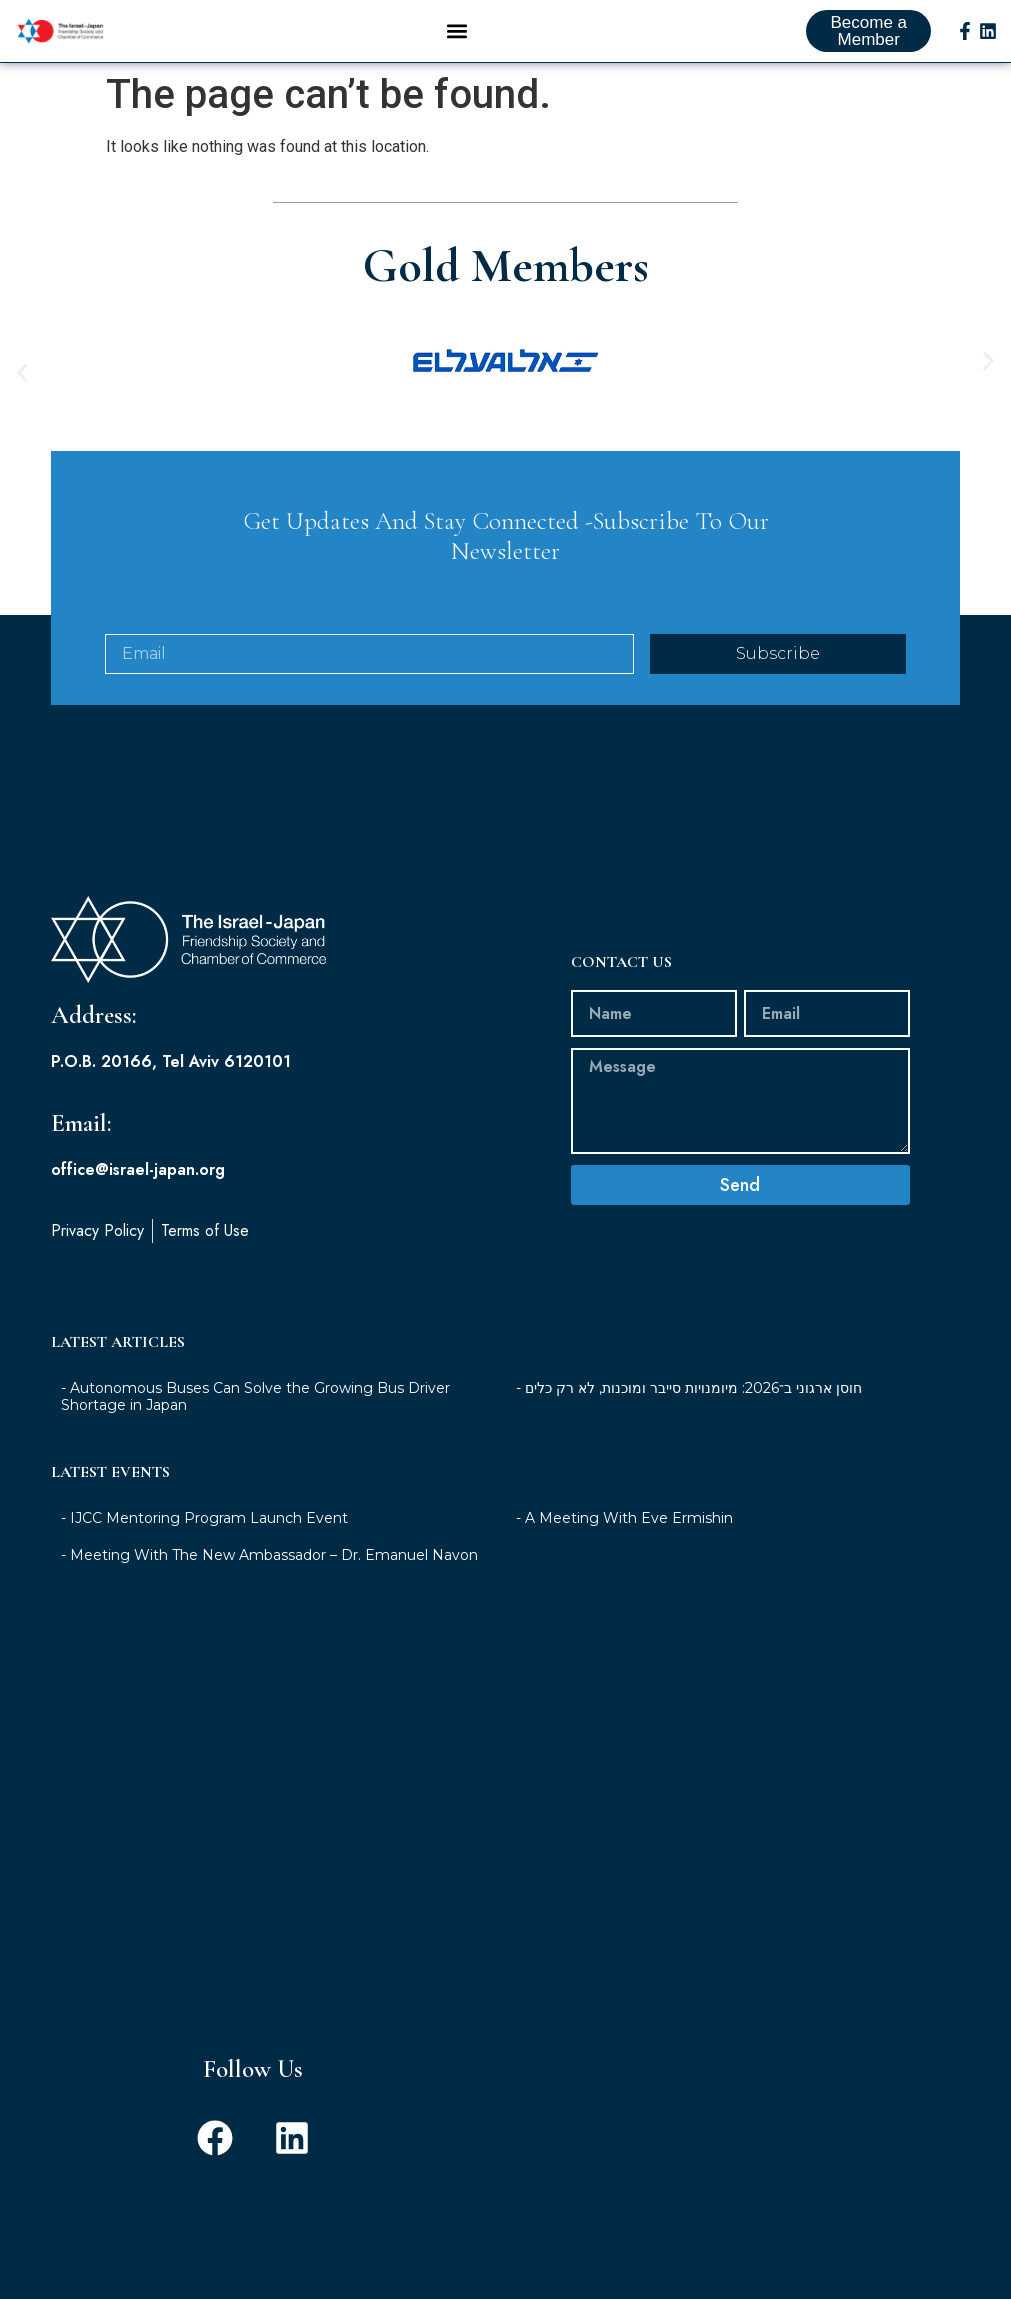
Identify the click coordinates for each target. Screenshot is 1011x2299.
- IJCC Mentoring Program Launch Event (204, 1498)
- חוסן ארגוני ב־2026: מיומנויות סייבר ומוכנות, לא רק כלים (689, 1368)
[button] (457, 31)
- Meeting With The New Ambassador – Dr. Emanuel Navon (269, 1535)
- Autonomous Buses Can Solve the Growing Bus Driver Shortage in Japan (255, 1376)
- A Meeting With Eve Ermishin (624, 1498)
